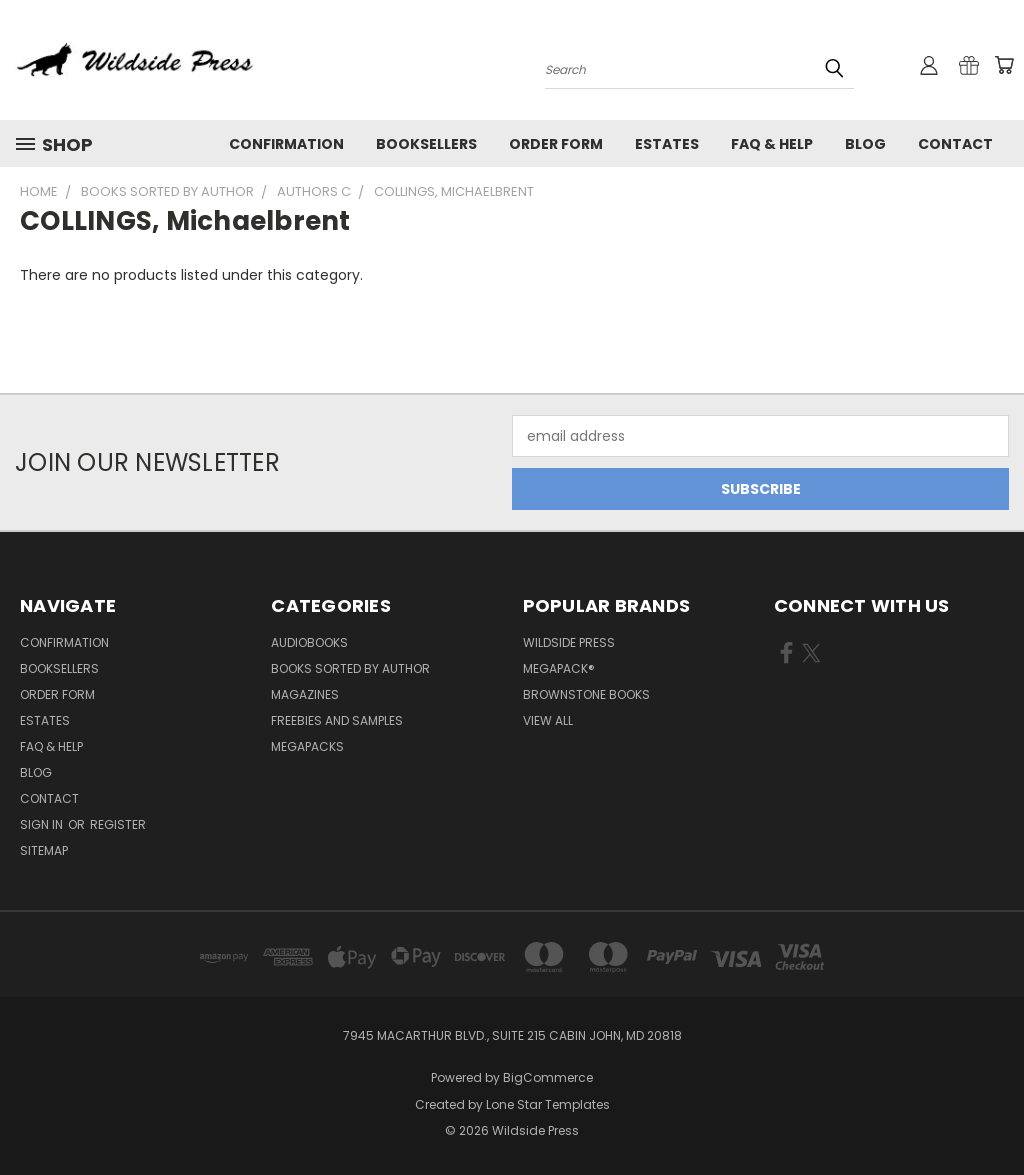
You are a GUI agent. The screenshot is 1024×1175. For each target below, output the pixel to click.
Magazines (305, 694)
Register (118, 824)
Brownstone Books (586, 694)
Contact (955, 144)
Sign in (43, 824)
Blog (865, 144)
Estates (667, 144)
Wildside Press (569, 642)
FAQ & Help (772, 144)
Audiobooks (309, 642)
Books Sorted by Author (350, 668)
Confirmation (286, 144)
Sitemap (44, 850)
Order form (556, 144)
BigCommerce (548, 1077)
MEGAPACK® (559, 668)
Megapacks (307, 746)
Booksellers (426, 144)
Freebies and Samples (337, 720)
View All (548, 720)
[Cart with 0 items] (1004, 65)
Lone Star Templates (548, 1104)
